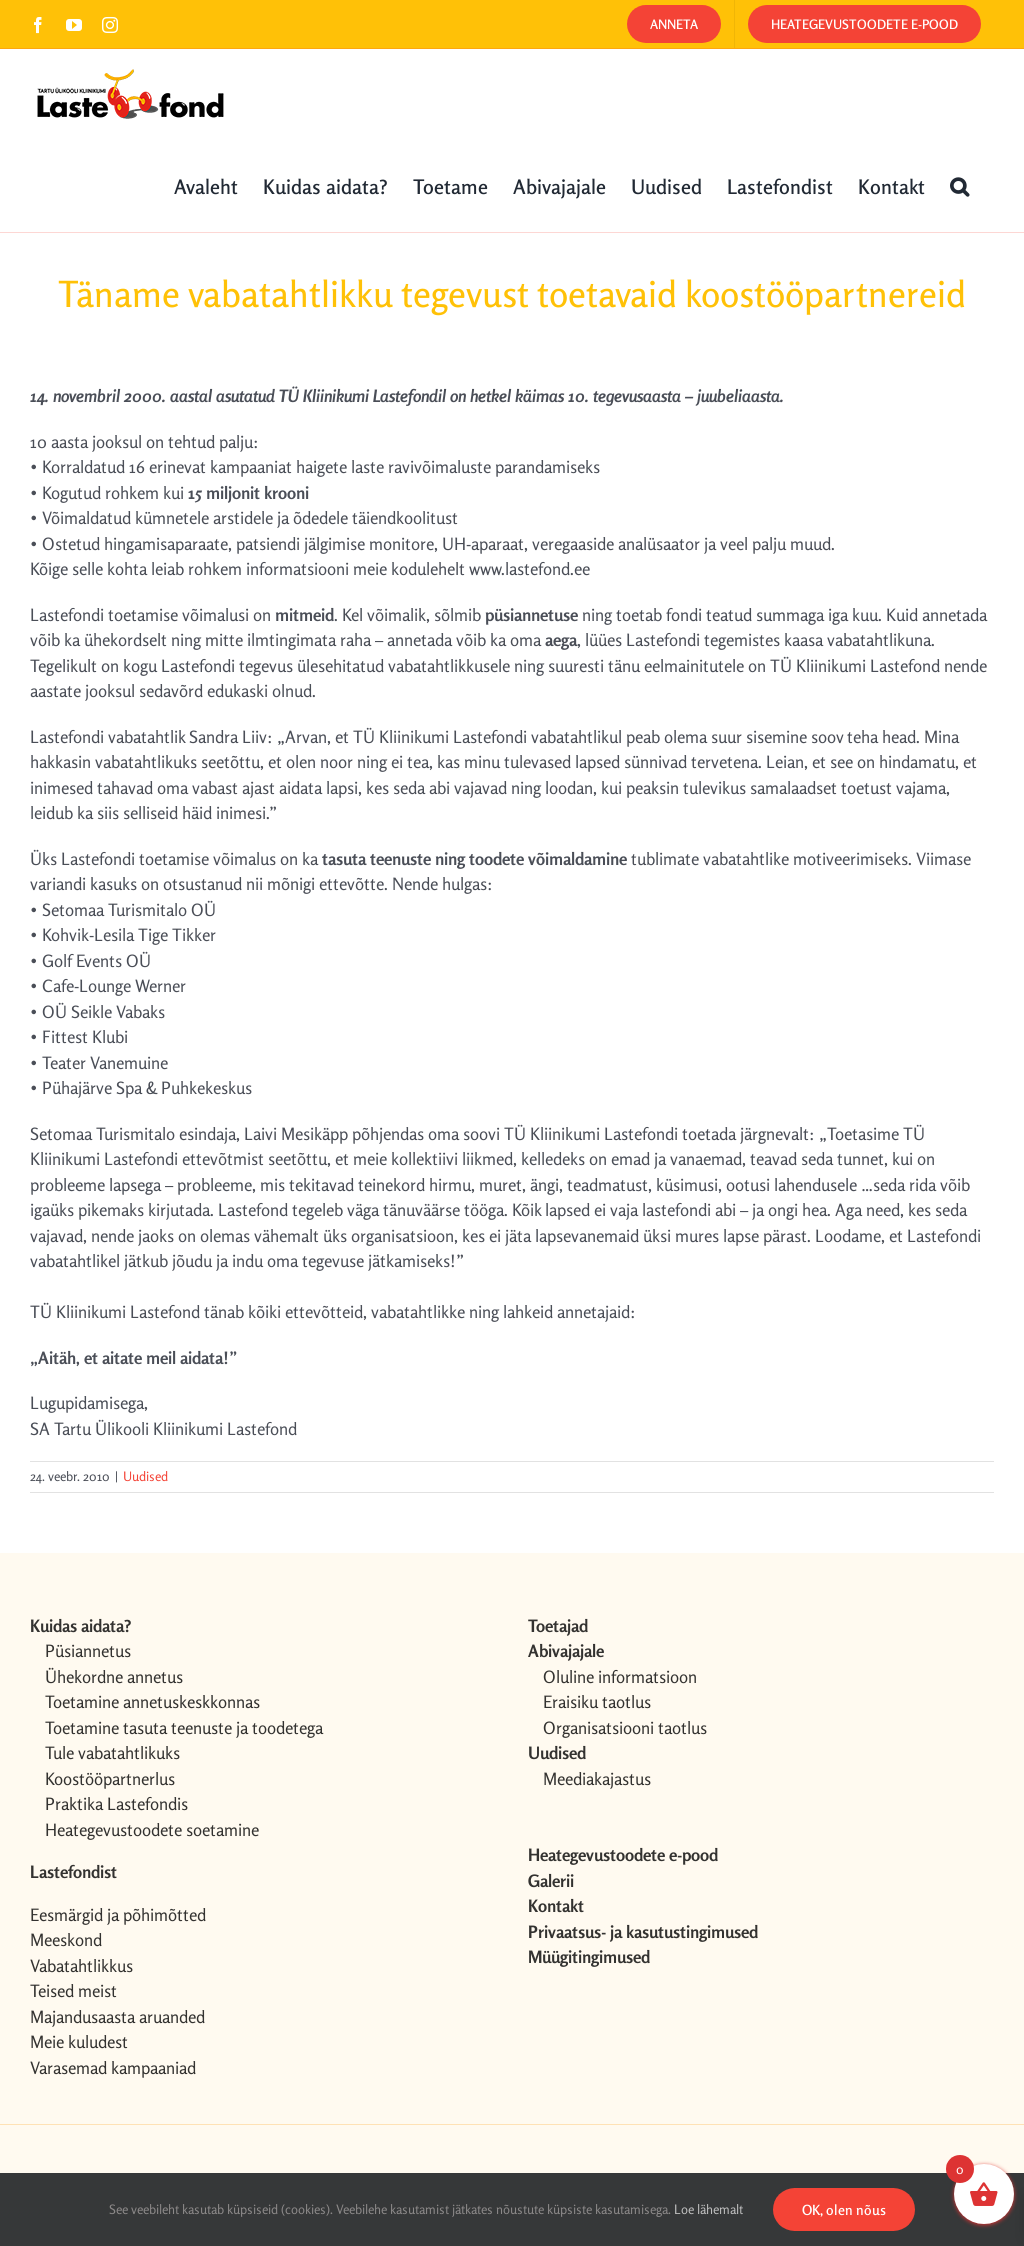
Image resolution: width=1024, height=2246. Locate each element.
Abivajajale (566, 1650)
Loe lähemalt (708, 2209)
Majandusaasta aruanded (117, 2016)
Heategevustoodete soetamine (152, 1829)
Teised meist (73, 1990)
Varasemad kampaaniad (113, 2067)
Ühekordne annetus (114, 1676)
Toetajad (558, 1625)
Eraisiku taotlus (597, 1701)
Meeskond (66, 1939)
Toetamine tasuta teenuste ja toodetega (184, 1727)
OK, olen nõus (844, 2209)
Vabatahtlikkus (81, 1965)
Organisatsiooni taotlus (625, 1727)
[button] (959, 185)
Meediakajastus (597, 1778)
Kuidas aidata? (80, 1625)
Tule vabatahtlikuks (112, 1752)
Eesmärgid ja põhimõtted (118, 1914)
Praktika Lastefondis (116, 1803)
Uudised (145, 1476)
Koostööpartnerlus (110, 1778)
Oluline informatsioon (620, 1676)
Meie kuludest (79, 2041)
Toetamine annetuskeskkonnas (152, 1701)
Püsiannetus (88, 1650)
